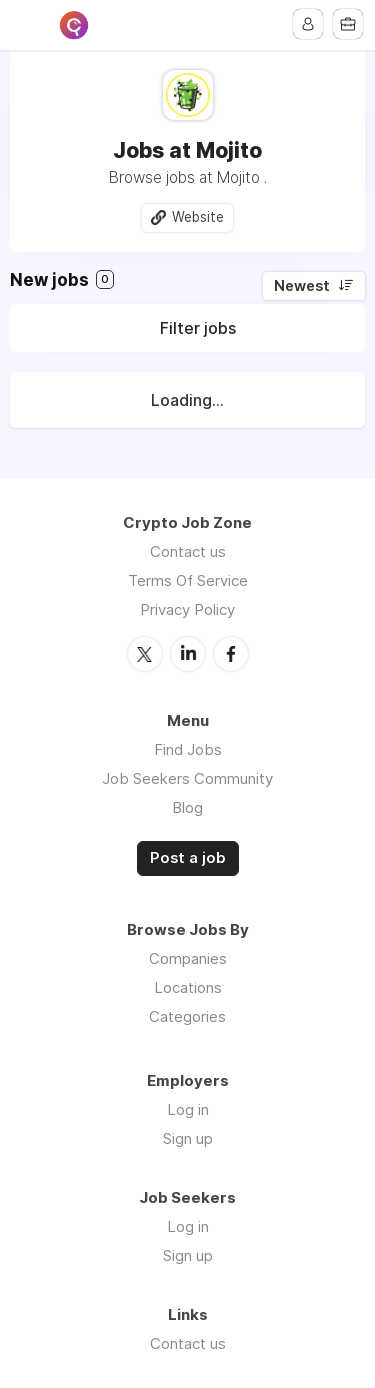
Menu (27, 25)
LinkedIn (188, 654)
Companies (188, 958)
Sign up (188, 1138)
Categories (187, 1016)
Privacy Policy (187, 609)
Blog (187, 807)
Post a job (188, 858)
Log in (188, 1109)
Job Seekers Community (187, 778)
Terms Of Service (188, 580)
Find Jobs (188, 749)
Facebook (231, 654)
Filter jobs (198, 328)
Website (198, 217)
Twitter (145, 654)
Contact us (188, 551)
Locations (188, 987)
